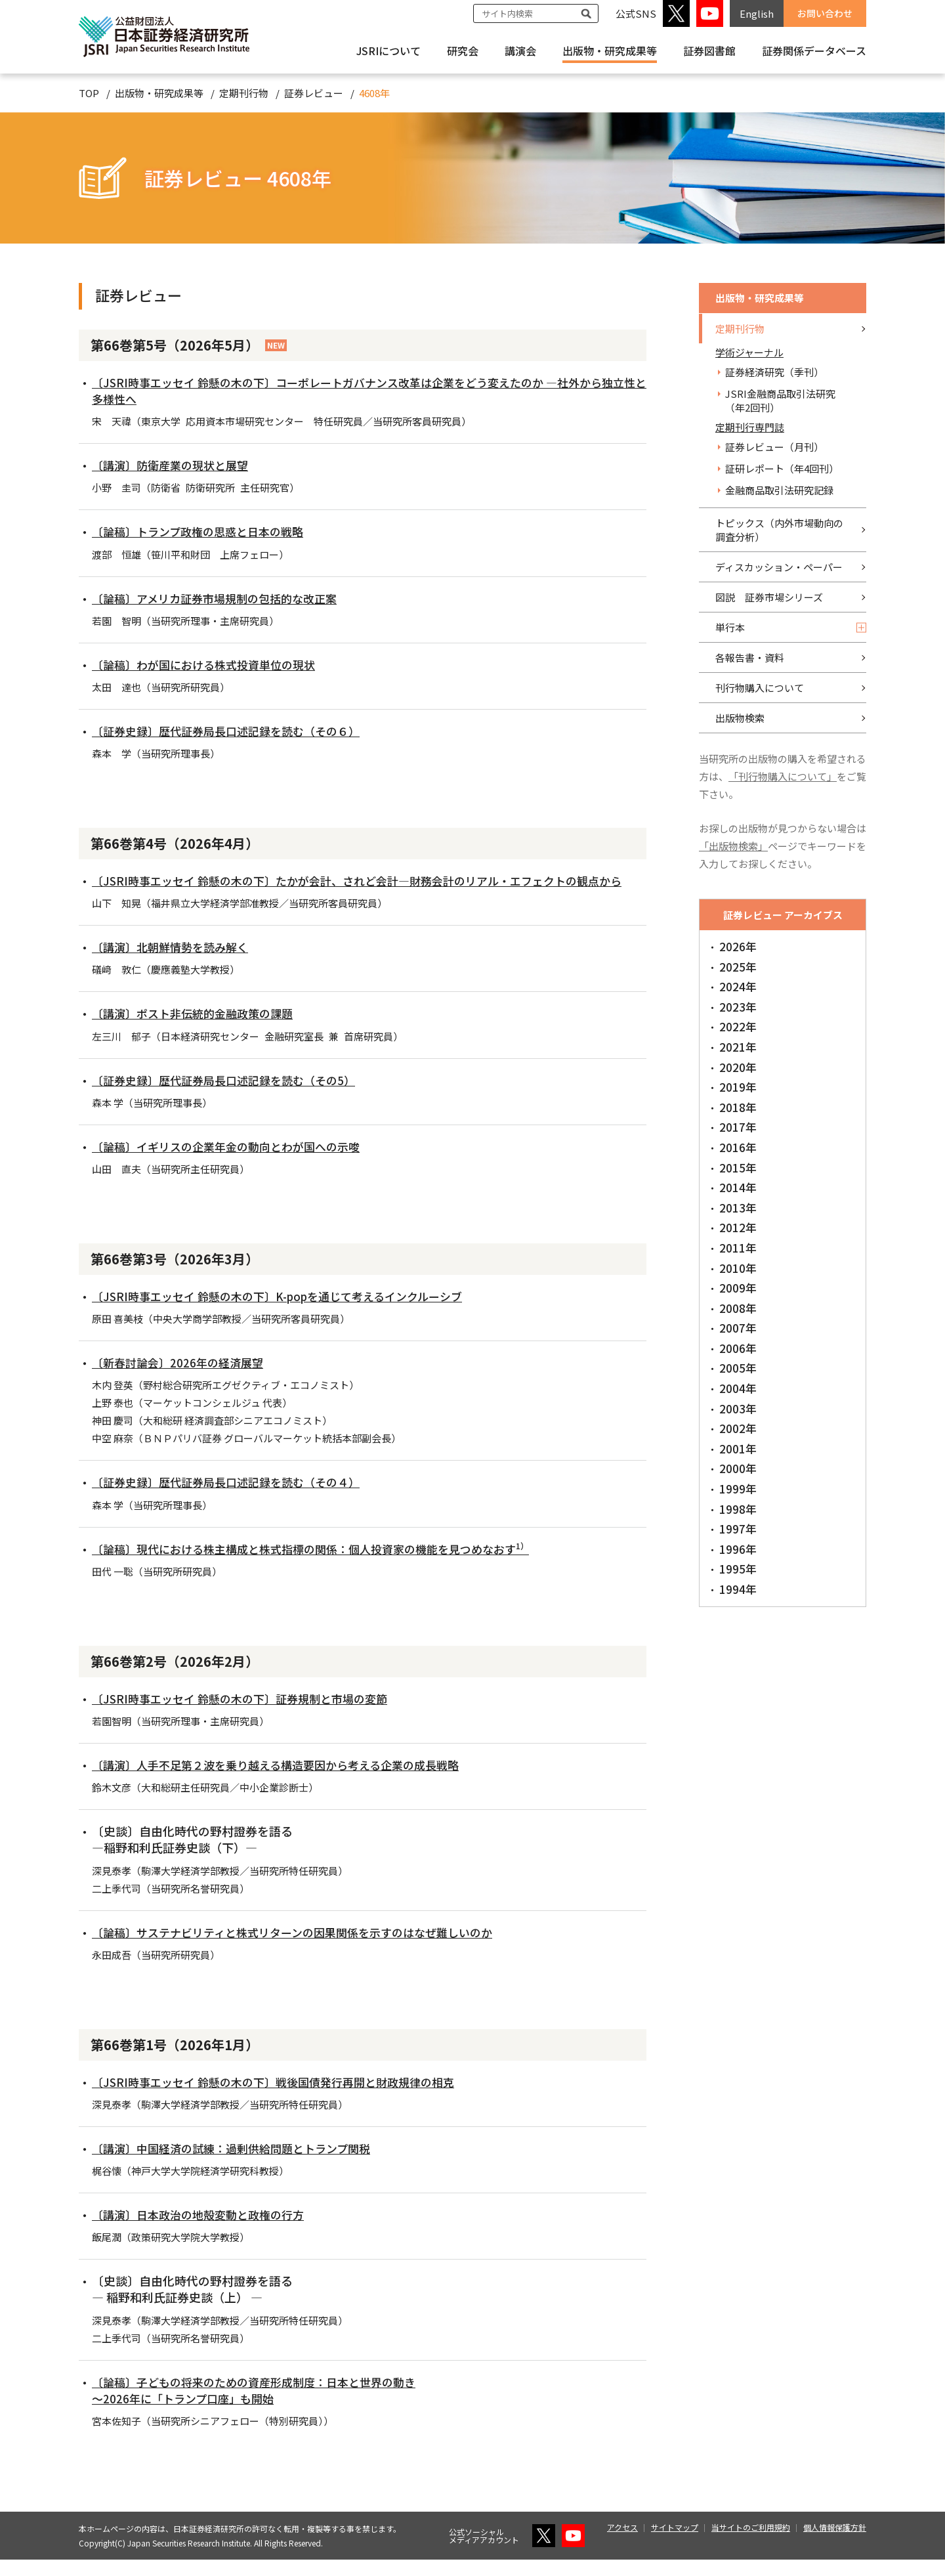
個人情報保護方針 (834, 2543)
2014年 (738, 1187)
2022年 (738, 1026)
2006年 (738, 1348)
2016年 (738, 1147)
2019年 (738, 1087)
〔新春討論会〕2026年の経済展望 (182, 1378)
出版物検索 (740, 718)
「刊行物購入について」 (782, 776)
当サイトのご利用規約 (750, 2543)
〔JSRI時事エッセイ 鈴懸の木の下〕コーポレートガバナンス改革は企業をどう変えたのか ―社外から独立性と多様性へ (367, 390)
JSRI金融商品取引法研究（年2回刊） (780, 400)
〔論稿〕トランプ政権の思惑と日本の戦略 (204, 531)
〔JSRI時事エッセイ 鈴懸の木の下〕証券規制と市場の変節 (248, 1714)
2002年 (738, 1428)
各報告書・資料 (749, 657)
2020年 (738, 1067)
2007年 (738, 1328)
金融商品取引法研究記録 (779, 490)
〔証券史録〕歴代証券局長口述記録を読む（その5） (231, 1096)
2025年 (738, 966)
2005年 (738, 1368)
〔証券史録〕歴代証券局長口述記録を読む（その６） (233, 730)
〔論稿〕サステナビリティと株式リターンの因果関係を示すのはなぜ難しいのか (304, 1948)
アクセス (622, 2543)
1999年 (738, 1488)
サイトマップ (674, 2543)
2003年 (738, 1408)
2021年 (738, 1047)
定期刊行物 (243, 93)
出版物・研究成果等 (609, 50)
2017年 (738, 1127)
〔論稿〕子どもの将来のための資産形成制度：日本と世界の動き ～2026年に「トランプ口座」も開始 (263, 2406)
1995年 (738, 1568)
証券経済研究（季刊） (774, 372)
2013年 (738, 1207)
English (757, 13)
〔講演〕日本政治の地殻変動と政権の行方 (204, 2230)
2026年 (738, 946)
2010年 (738, 1268)
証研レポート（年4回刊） (782, 468)
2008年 (738, 1308)
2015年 (738, 1167)
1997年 (738, 1528)
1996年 (738, 1549)
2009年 (738, 1287)
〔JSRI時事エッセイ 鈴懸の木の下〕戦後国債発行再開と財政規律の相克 (283, 2098)
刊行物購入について (759, 688)
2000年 (738, 1468)
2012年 (738, 1227)
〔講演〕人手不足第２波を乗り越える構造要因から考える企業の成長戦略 (286, 1781)
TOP (89, 93)
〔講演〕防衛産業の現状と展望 (174, 464)
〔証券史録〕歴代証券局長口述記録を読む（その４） (233, 1498)
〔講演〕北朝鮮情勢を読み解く (174, 963)
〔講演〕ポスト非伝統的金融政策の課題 (198, 1030)
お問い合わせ (824, 13)
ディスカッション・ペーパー (779, 567)
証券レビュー (313, 93)
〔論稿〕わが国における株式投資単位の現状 (210, 664)
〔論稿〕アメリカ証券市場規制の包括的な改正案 (221, 598)
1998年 (738, 1509)
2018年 (738, 1107)
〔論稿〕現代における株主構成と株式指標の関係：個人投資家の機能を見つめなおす (323, 1565)
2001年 (738, 1448)
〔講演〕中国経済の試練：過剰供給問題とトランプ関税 (239, 2164)
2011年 (738, 1247)
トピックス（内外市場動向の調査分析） (779, 530)
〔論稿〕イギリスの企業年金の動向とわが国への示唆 (233, 1162)
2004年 (738, 1388)
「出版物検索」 (733, 846)
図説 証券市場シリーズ (769, 597)
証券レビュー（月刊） (774, 447)
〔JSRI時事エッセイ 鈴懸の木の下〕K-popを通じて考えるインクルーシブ (288, 1312)
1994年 (738, 1589)
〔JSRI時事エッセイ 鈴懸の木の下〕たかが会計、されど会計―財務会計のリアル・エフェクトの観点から (366, 888)
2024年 (738, 986)
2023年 (738, 1006)
